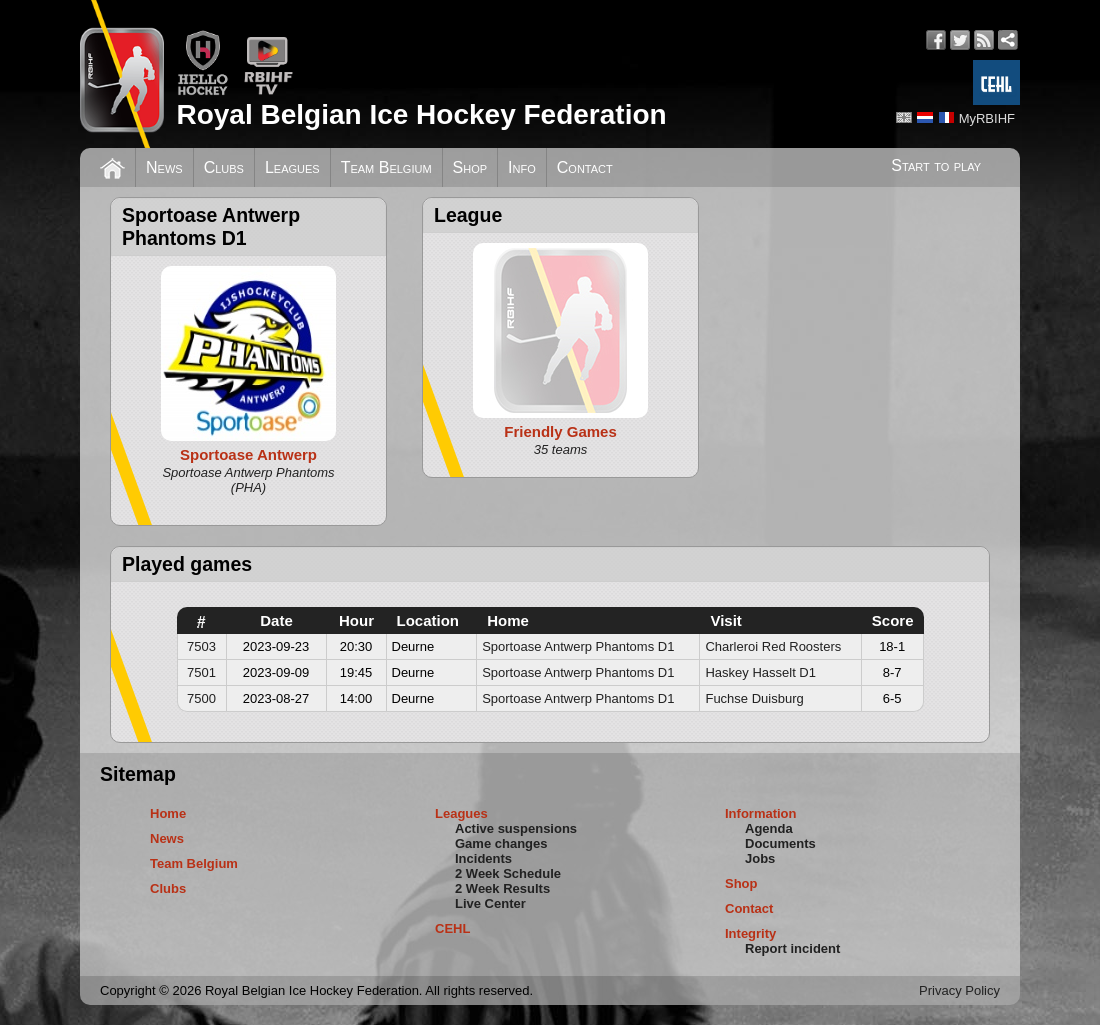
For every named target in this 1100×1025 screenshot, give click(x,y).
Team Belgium (386, 167)
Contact (585, 167)
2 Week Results (502, 888)
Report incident (792, 948)
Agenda (769, 828)
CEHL (452, 928)
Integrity (750, 933)
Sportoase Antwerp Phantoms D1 (578, 646)
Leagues (292, 167)
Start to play (936, 165)
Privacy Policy (959, 990)
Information (761, 813)
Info (522, 167)
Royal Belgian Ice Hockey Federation (421, 114)
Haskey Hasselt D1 (760, 672)
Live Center (490, 903)
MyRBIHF (987, 118)
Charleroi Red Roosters (773, 646)
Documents (780, 843)
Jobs (760, 858)
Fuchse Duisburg (754, 698)
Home (168, 813)
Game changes (501, 843)
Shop (470, 167)
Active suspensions (516, 828)
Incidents (483, 858)
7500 (201, 698)
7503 (201, 646)
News (164, 167)
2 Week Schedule (508, 873)
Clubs (224, 167)
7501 (201, 672)
